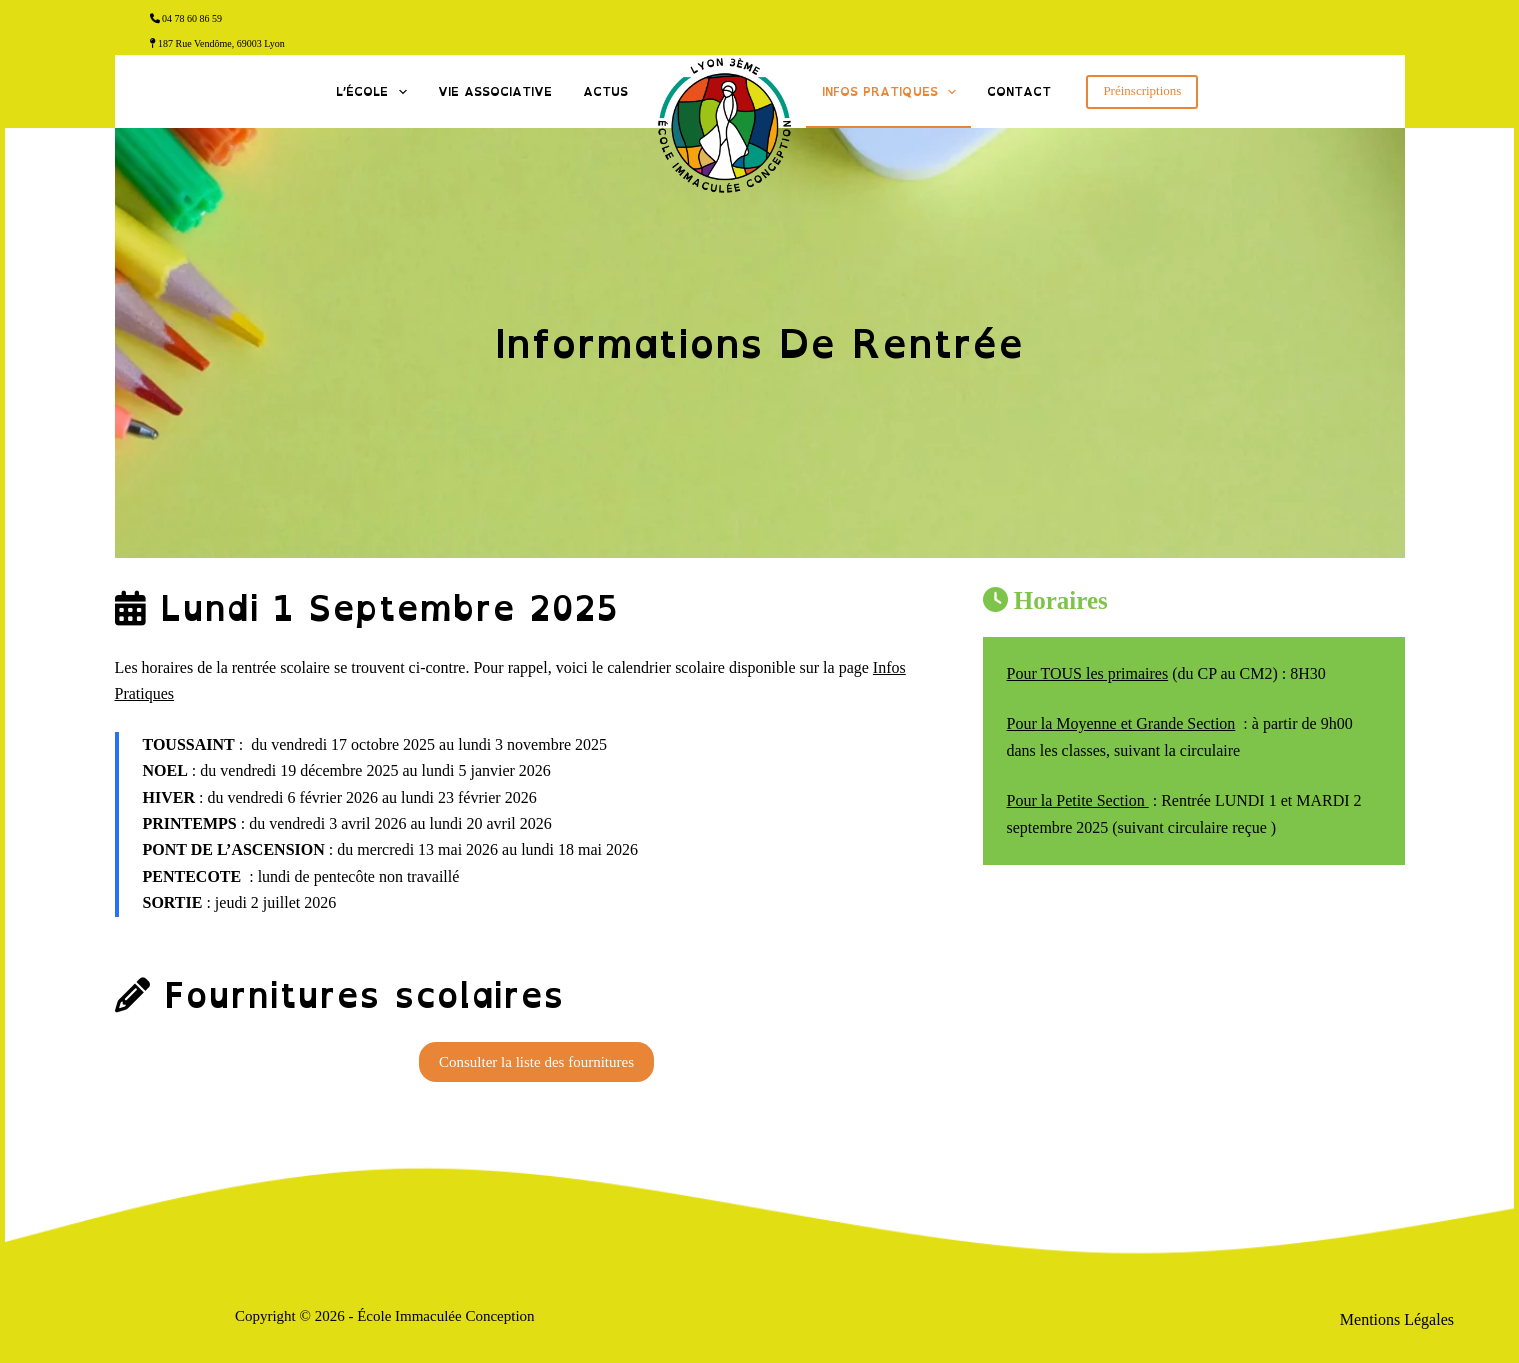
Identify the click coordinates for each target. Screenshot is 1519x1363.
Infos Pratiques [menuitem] (893, 92)
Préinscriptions (1142, 90)
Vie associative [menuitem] (495, 91)
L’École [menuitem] (375, 92)
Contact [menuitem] (1019, 91)
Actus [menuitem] (605, 91)
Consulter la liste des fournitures (536, 1062)
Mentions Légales (1397, 1319)
